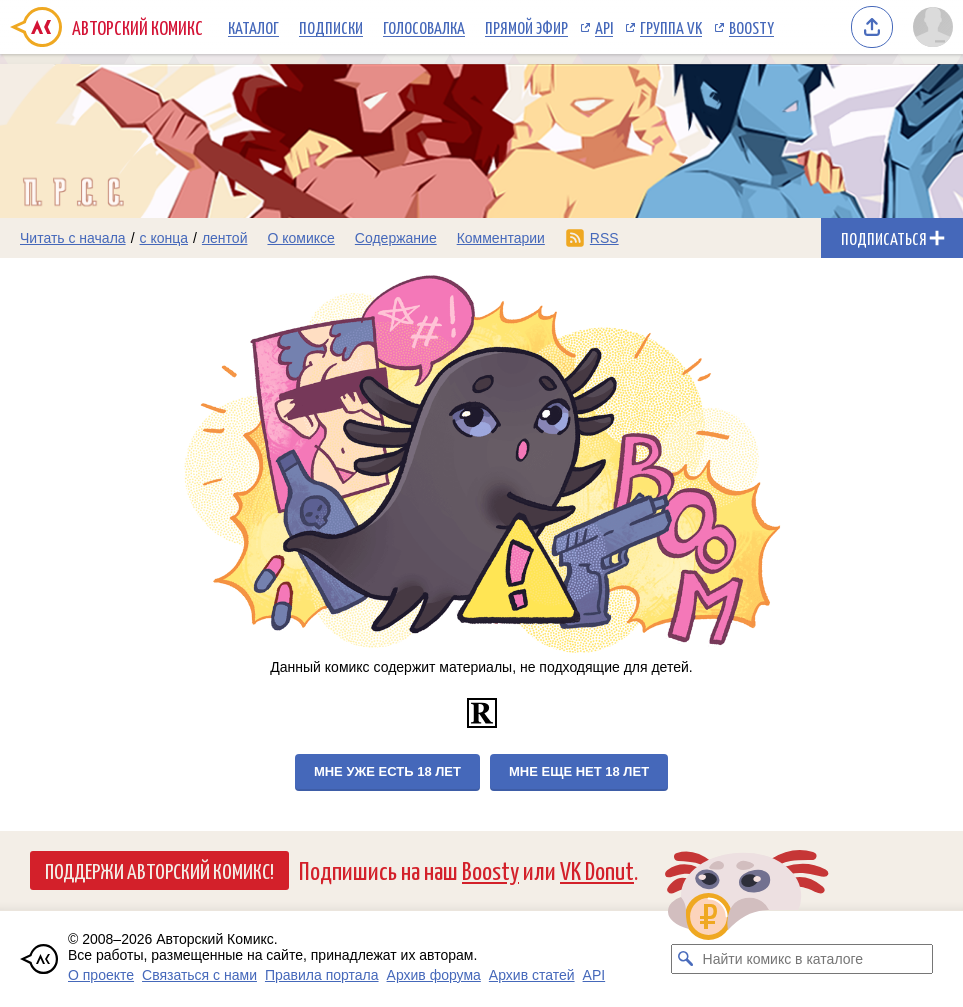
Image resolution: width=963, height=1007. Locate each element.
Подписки (331, 27)
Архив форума (434, 975)
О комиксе (300, 238)
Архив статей (532, 975)
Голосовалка (424, 27)
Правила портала (322, 975)
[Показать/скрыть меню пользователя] (933, 27)
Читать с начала (73, 238)
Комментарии (501, 238)
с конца (164, 238)
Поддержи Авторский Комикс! (159, 870)
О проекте (101, 975)
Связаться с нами (199, 975)
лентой (225, 238)
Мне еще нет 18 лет (579, 771)
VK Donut (597, 869)
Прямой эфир (526, 27)
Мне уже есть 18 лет (387, 771)
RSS (604, 238)
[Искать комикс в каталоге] (686, 959)
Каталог (253, 27)
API (604, 27)
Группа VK (671, 27)
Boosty (751, 27)
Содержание (396, 238)
